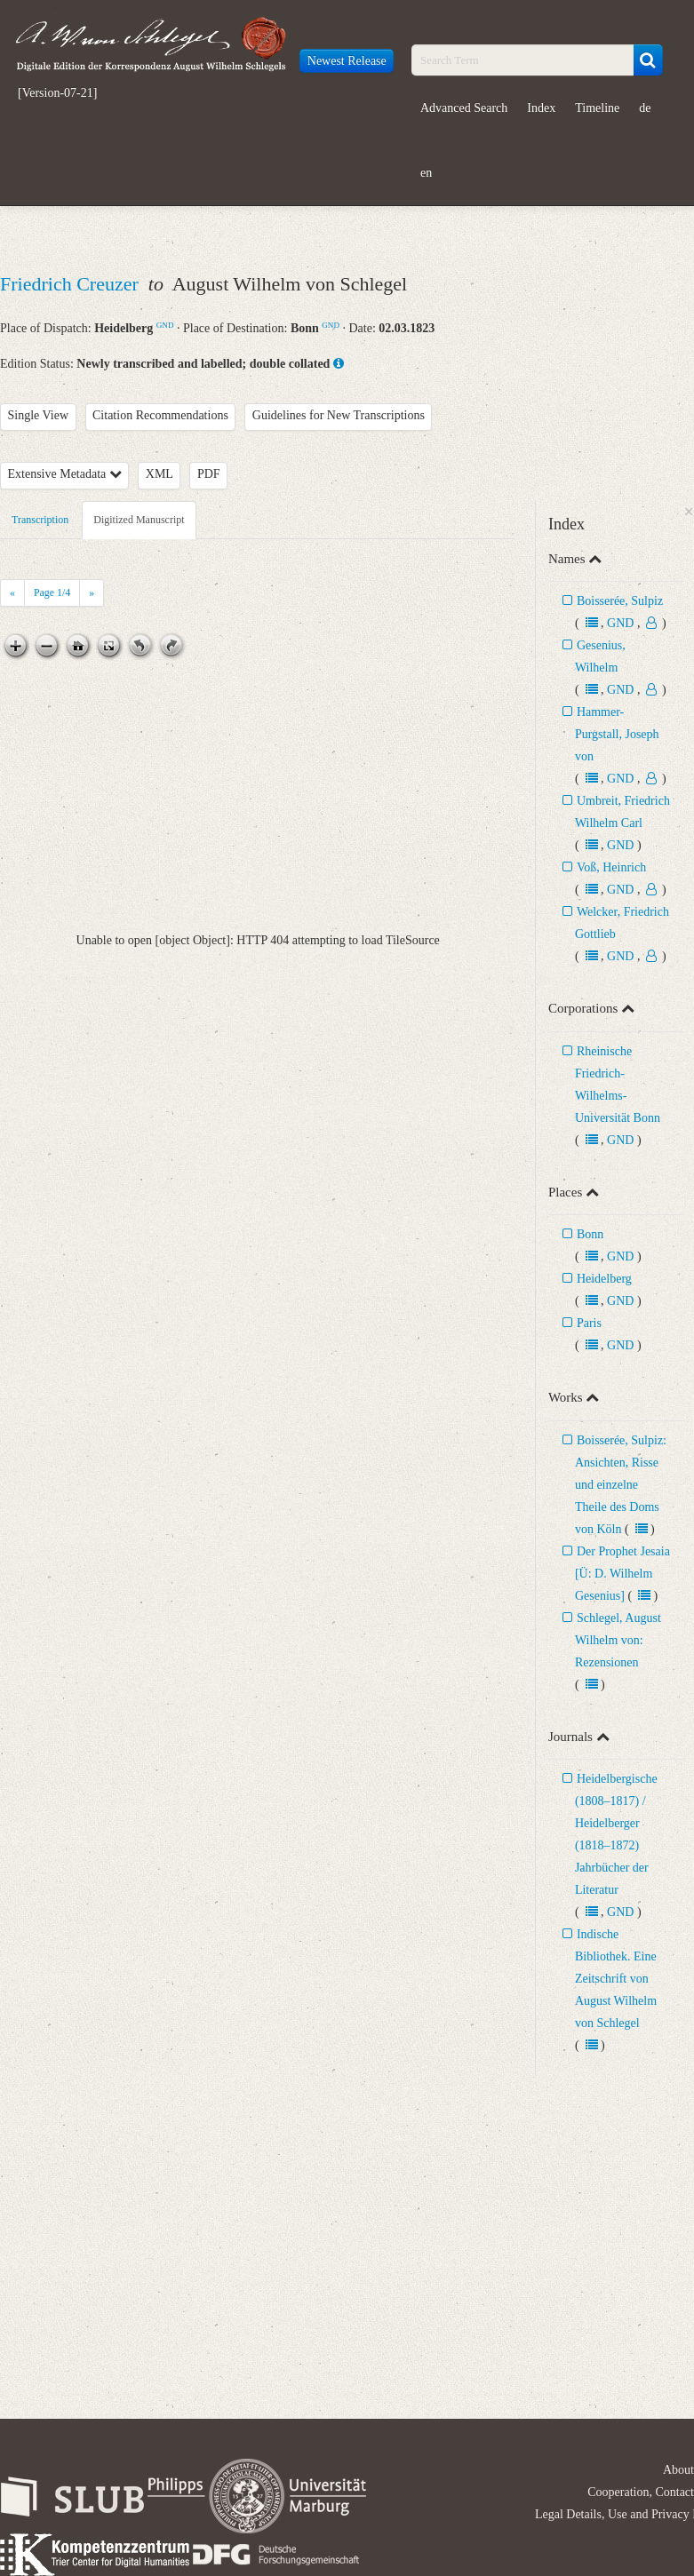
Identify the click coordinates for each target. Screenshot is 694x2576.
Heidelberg (604, 1278)
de (644, 108)
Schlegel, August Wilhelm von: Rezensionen (618, 1640)
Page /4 (52, 592)
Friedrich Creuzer (71, 284)
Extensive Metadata (65, 474)
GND (165, 325)
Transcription (40, 519)
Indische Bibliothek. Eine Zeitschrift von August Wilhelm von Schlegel (616, 1979)
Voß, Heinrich (611, 867)
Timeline (597, 108)
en (426, 172)
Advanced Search (463, 108)
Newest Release (347, 61)
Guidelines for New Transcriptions (338, 415)
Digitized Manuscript (138, 519)
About (678, 2470)
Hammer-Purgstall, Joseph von (617, 734)
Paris (589, 1323)
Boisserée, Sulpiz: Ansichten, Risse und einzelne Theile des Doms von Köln (620, 1485)
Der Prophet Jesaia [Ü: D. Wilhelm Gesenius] (622, 1573)
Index (541, 108)
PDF (208, 474)
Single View (38, 415)
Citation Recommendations (160, 415)
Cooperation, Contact (640, 2492)
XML (159, 474)
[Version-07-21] (57, 93)
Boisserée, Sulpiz (620, 601)
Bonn (590, 1234)
